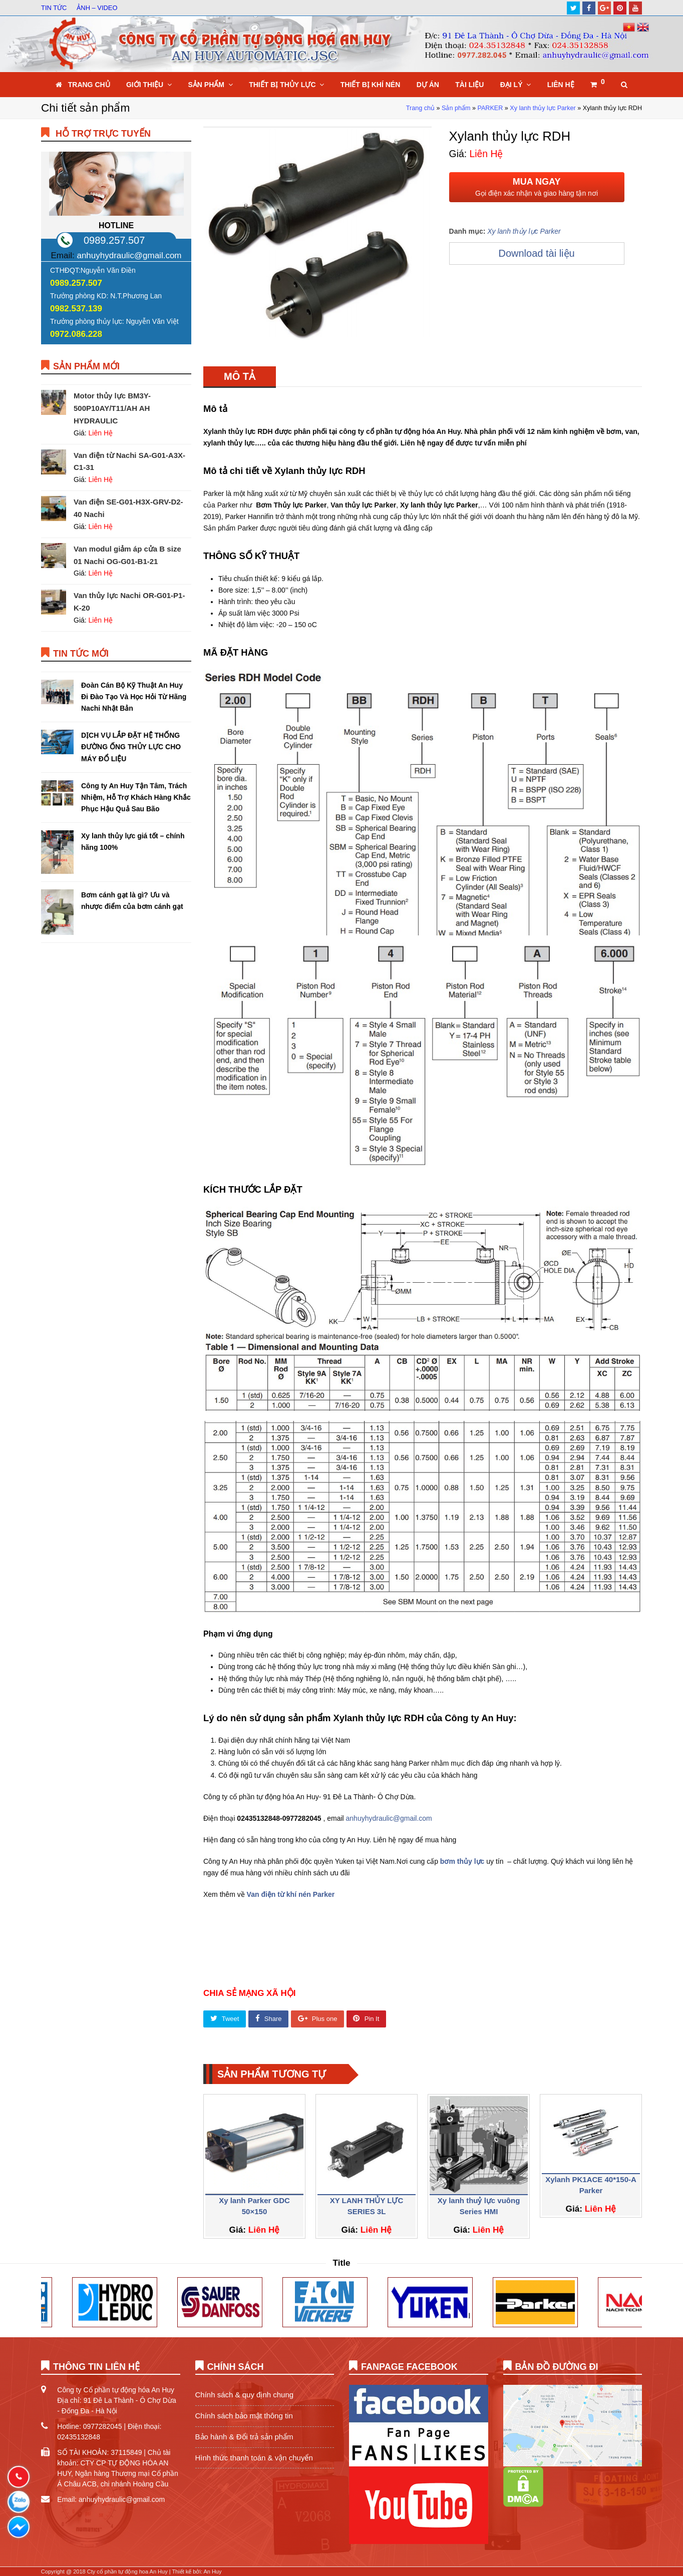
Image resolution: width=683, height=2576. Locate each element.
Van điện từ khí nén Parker (291, 1894)
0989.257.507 (114, 240)
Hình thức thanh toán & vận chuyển (254, 2457)
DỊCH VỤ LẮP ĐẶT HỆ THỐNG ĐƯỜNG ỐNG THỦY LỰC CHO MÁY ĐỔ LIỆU (131, 746)
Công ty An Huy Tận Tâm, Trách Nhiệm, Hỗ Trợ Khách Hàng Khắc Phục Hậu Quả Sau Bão (136, 797)
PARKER (490, 108)
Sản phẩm (456, 108)
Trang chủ (420, 108)
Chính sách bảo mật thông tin (244, 2415)
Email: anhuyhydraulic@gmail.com (111, 2499)
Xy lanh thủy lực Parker (543, 108)
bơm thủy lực (462, 1861)
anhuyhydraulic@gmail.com (389, 1818)
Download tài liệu (536, 253)
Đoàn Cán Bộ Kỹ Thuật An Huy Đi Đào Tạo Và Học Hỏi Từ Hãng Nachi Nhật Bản (133, 696)
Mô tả (239, 376)
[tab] (239, 376)
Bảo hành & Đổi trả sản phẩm (244, 2436)
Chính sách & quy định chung (244, 2394)
